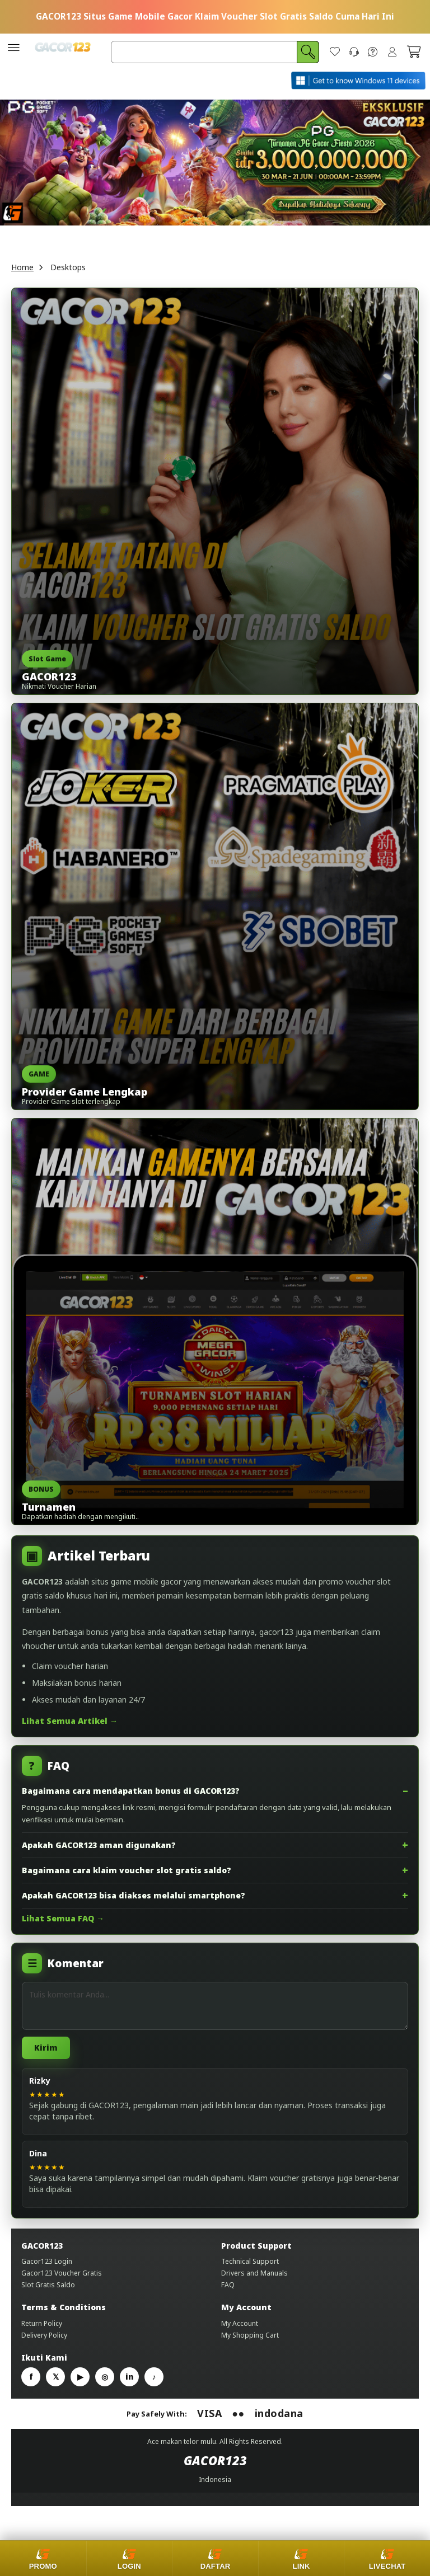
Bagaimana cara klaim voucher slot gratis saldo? (126, 1879)
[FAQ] (373, 57)
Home (22, 276)
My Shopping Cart (250, 2343)
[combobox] (215, 57)
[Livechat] (387, 2558)
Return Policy (41, 2332)
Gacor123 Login (46, 2270)
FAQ (228, 2293)
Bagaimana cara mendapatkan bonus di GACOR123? (131, 1799)
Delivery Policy (44, 2343)
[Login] (129, 2558)
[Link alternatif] (301, 2558)
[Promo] (43, 2558)
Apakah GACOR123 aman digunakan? (99, 1854)
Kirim (46, 2056)
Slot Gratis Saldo (48, 2293)
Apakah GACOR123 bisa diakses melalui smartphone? (133, 1904)
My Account (239, 2332)
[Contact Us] (354, 57)
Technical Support (250, 2270)
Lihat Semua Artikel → (70, 1729)
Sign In (392, 57)
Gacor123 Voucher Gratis (61, 2282)
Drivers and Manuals (254, 2282)
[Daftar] (215, 2558)
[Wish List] (335, 57)
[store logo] (63, 57)
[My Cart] (413, 57)
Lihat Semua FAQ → (63, 1927)
